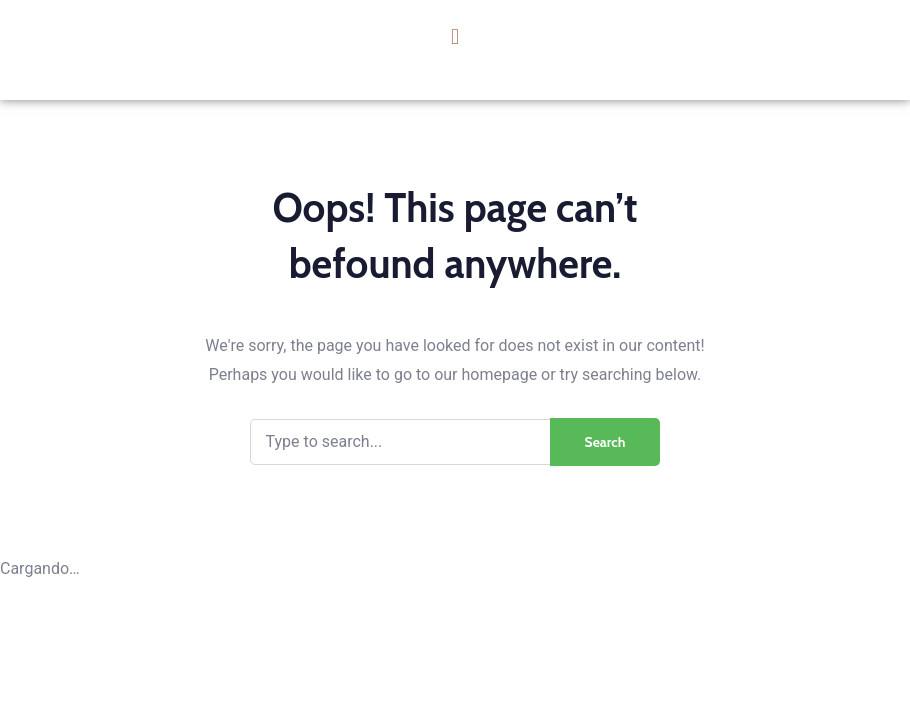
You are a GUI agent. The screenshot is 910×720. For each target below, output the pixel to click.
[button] (454, 36)
